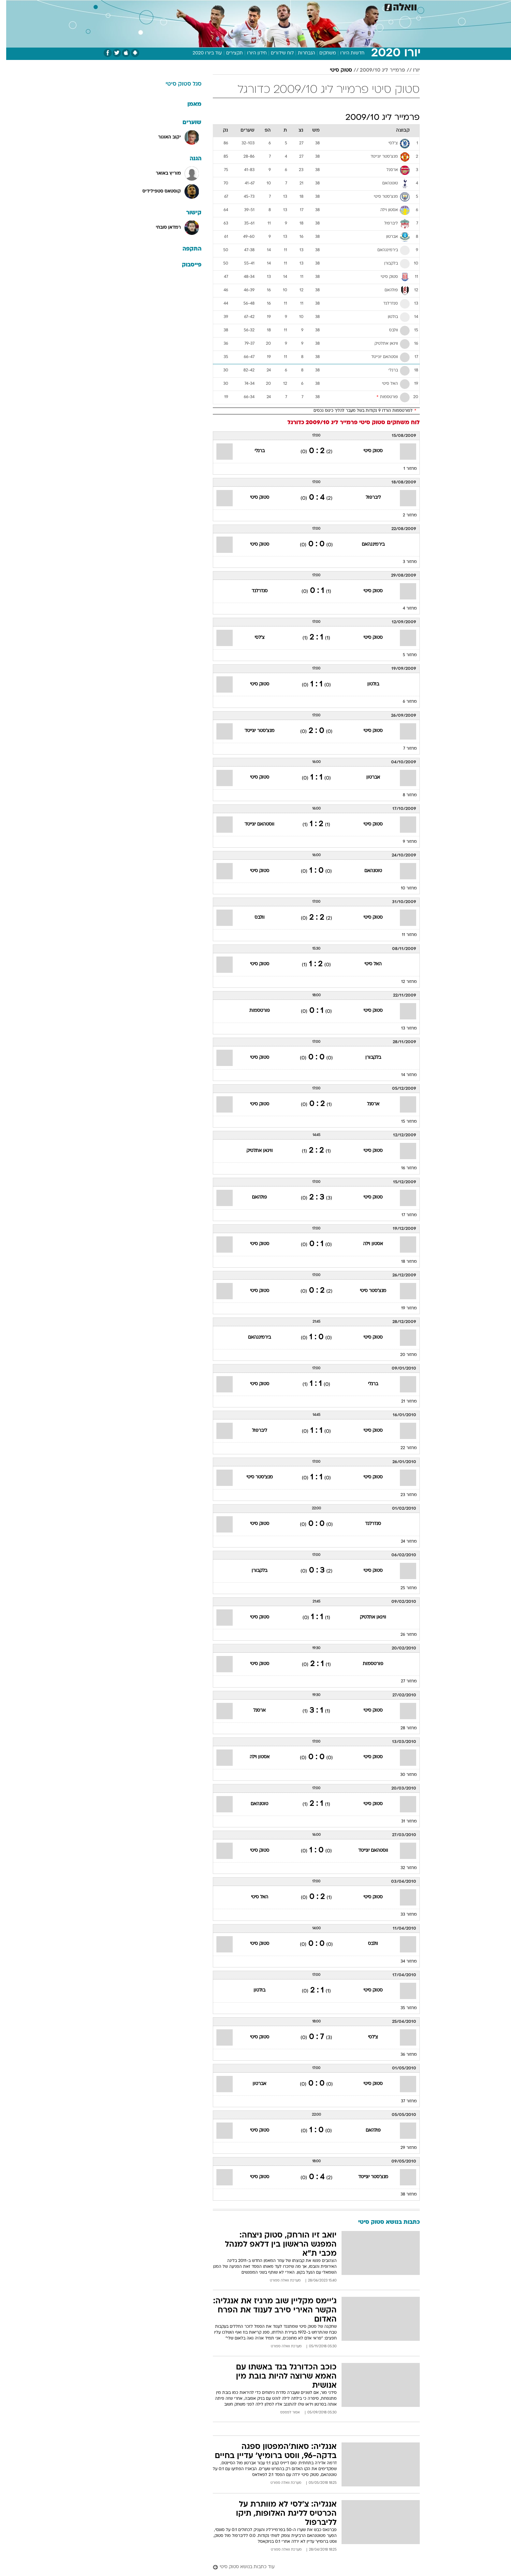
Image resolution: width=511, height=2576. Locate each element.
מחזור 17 (403, 1215)
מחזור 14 (403, 1075)
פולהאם (253, 1197)
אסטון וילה (367, 1244)
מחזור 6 (404, 702)
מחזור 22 (402, 1448)
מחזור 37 (403, 2101)
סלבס (294, 6)
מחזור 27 (403, 1681)
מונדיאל (338, 6)
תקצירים (228, 53)
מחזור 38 (402, 2194)
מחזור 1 (404, 469)
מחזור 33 (402, 1915)
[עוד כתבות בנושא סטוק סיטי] (310, 2567)
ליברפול (366, 498)
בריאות (239, 6)
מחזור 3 (404, 562)
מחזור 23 (402, 1495)
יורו (410, 70)
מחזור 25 (402, 1588)
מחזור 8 (404, 795)
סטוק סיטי (335, 70)
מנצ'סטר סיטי (367, 1291)
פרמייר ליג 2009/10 (376, 70)
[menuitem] (379, 6)
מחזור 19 (403, 1308)
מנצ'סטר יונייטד (253, 731)
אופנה (168, 6)
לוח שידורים (276, 53)
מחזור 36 (402, 2055)
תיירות (217, 6)
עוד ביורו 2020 (201, 53)
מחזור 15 (403, 1122)
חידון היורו (250, 53)
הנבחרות (300, 53)
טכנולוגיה (192, 6)
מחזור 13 (403, 1028)
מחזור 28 (402, 1728)
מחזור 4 (404, 609)
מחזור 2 (404, 515)
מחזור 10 (403, 888)
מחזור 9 (404, 842)
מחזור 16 (403, 1168)
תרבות (315, 6)
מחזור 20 (402, 1355)
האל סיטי (366, 964)
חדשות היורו (346, 53)
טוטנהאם (367, 871)
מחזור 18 (403, 1262)
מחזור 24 (403, 1542)
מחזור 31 (403, 1821)
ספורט (361, 6)
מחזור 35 (402, 2008)
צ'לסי (253, 638)
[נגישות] (9, 7)
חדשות (383, 6)
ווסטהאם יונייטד (253, 824)
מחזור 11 (403, 935)
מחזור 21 (403, 1401)
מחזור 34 (402, 1962)
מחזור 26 (402, 1635)
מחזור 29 (402, 2148)
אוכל (259, 6)
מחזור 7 (404, 749)
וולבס (253, 917)
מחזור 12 (403, 982)
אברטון (367, 777)
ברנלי (253, 451)
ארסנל (367, 1104)
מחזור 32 (402, 1868)
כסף (276, 6)
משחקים (321, 53)
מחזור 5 (404, 655)
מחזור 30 (402, 1775)
